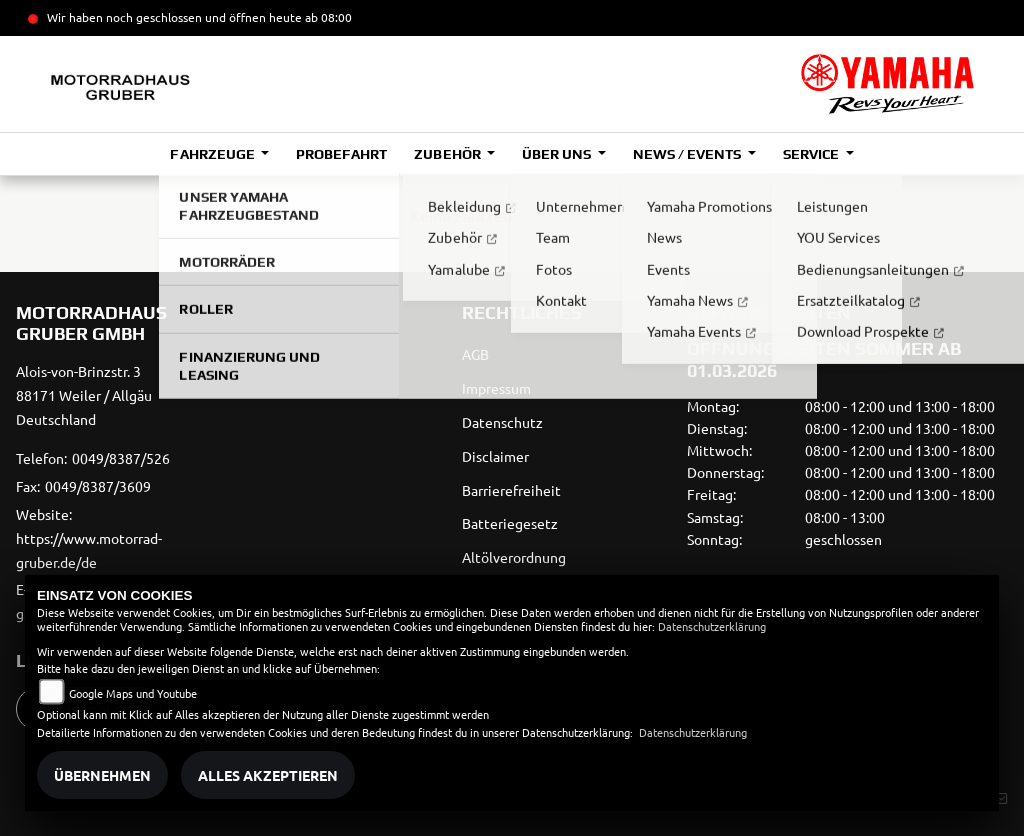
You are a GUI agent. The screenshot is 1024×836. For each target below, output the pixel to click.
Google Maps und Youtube (133, 693)
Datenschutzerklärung (712, 626)
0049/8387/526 (121, 458)
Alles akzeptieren (268, 775)
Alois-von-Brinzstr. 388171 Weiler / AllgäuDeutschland (84, 395)
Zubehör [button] (448, 154)
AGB (475, 354)
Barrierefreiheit (511, 490)
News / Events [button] (688, 154)
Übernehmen (102, 775)
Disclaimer (495, 456)
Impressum (496, 388)
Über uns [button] (558, 154)
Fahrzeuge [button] (213, 154)
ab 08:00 (327, 17)
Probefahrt (341, 154)
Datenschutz (502, 422)
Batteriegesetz (510, 523)
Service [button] (812, 154)
